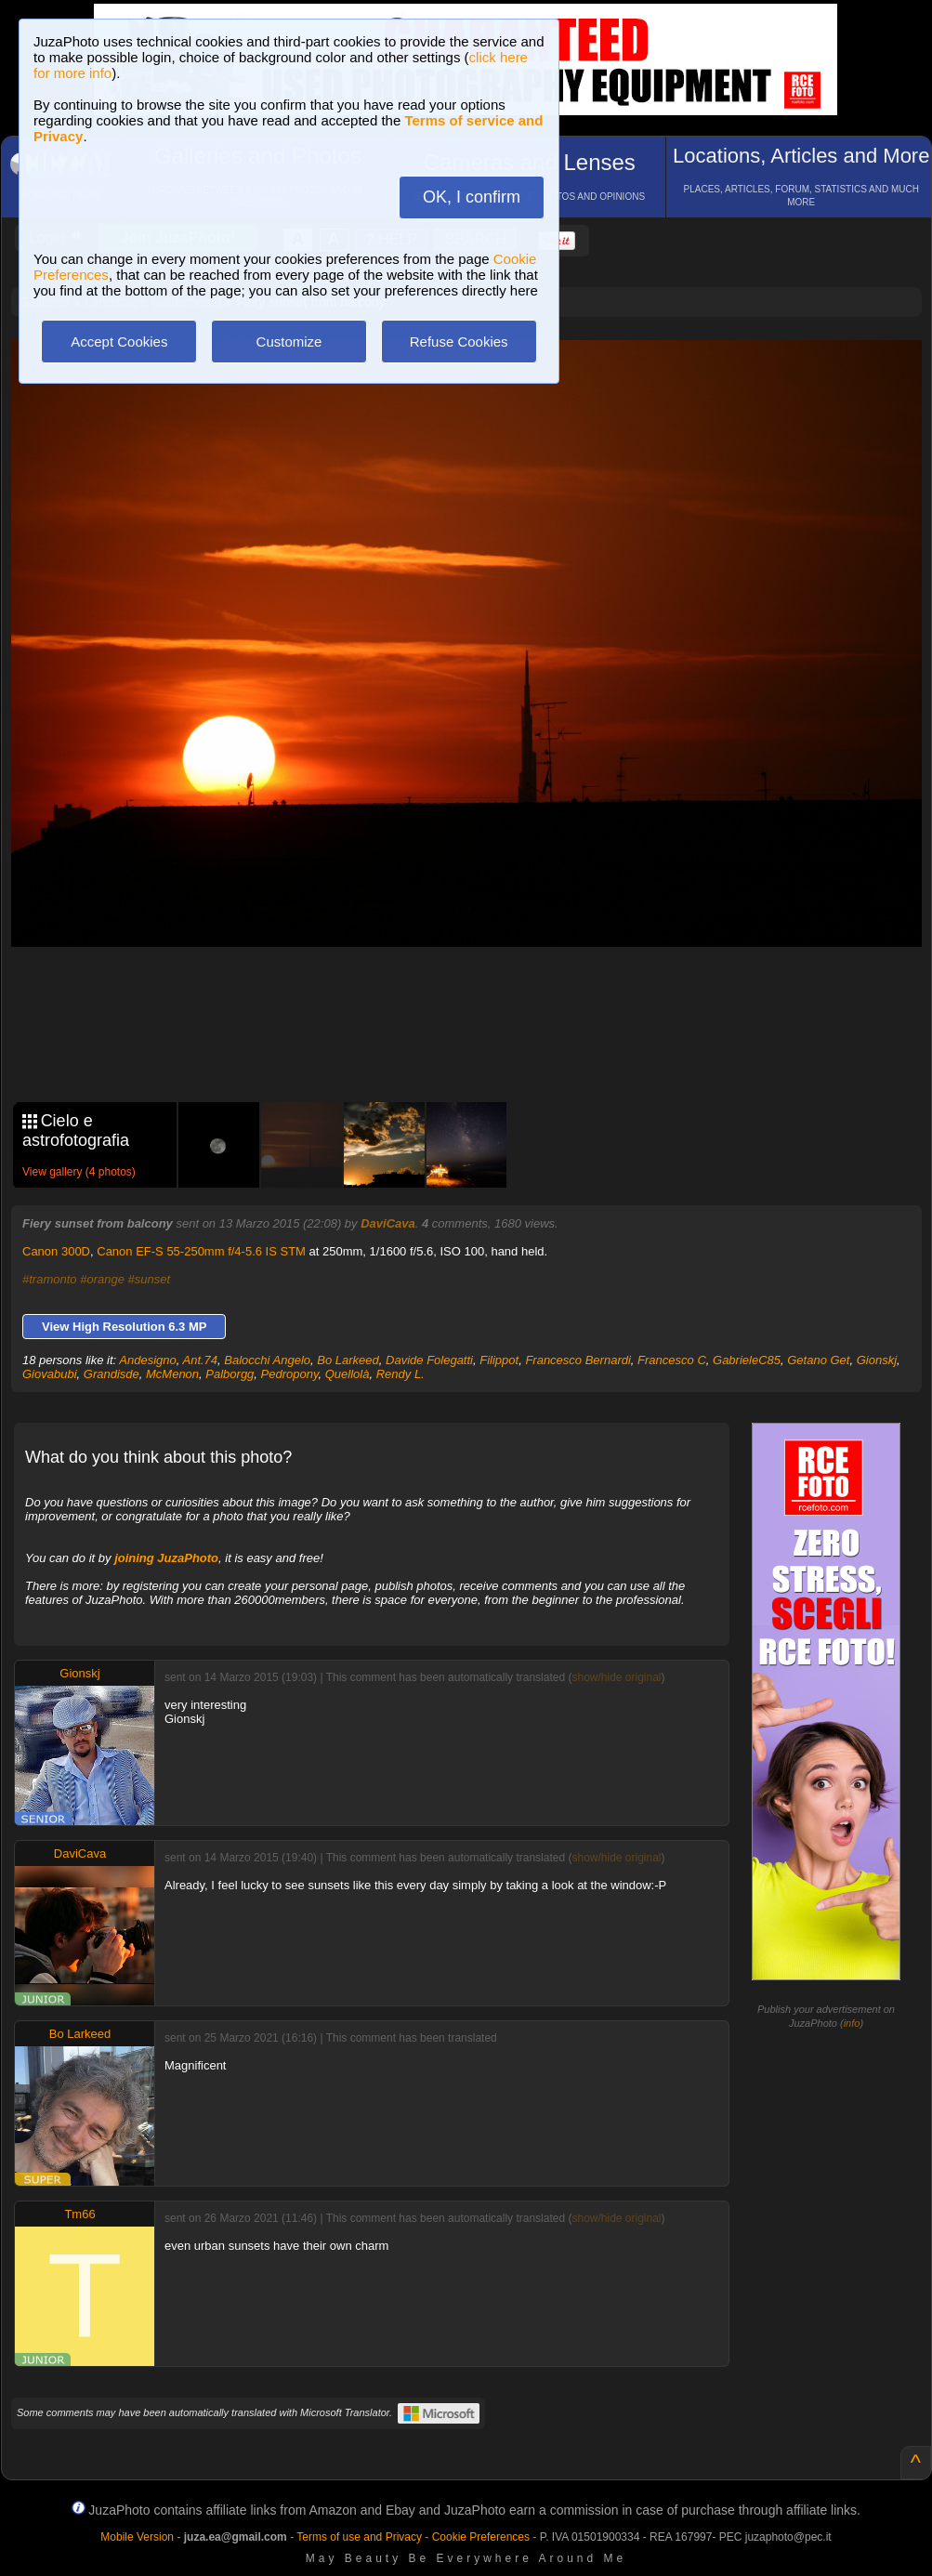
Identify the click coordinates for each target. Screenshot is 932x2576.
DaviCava (388, 1223)
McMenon (172, 1374)
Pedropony (290, 1374)
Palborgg (229, 1374)
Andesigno (147, 1360)
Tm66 (79, 2214)
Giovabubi (49, 1374)
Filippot (499, 1360)
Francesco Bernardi (577, 1360)
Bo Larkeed (348, 1360)
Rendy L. (400, 1374)
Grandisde (111, 1374)
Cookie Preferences (481, 2536)
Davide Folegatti (429, 1360)
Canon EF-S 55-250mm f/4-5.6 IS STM (201, 1251)
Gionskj (877, 1360)
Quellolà (347, 1374)
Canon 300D (56, 1251)
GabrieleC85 (747, 1360)
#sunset (149, 1279)
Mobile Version (137, 2536)
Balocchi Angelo (267, 1360)
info (852, 2023)
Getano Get (818, 1360)
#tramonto (49, 1279)
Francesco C (671, 1360)
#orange (102, 1279)
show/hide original (616, 1677)
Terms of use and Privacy (359, 2536)
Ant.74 (200, 1360)
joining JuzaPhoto (166, 1558)
